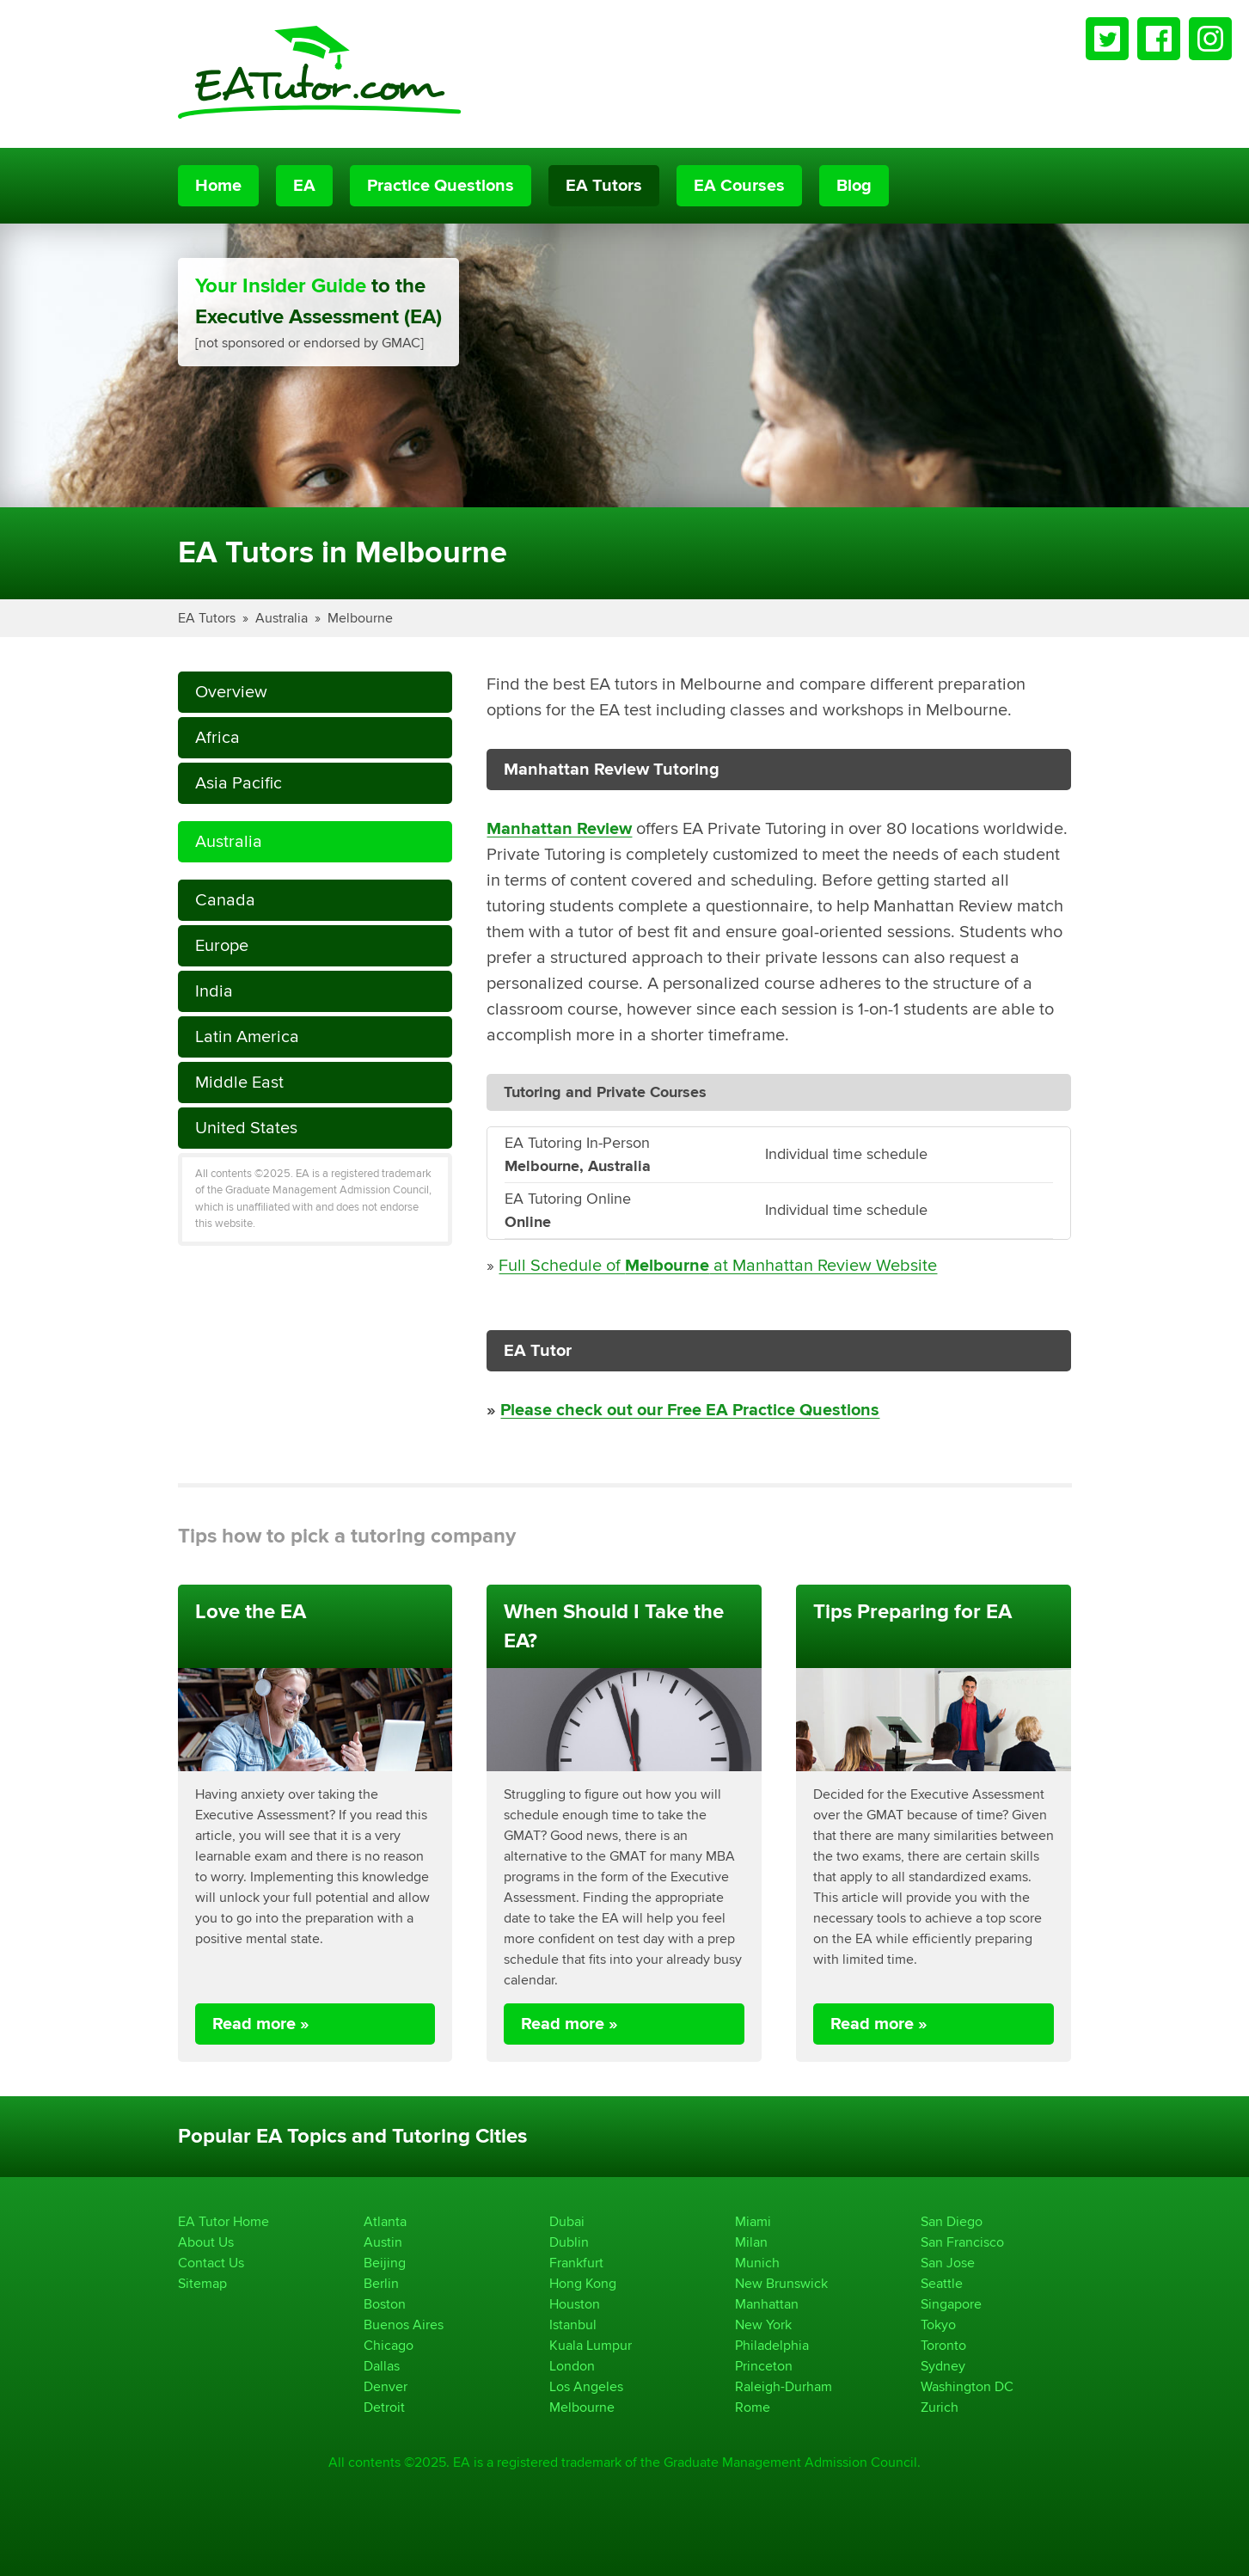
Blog (854, 185)
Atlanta (385, 2221)
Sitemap (202, 2283)
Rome (752, 2407)
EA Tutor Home (223, 2221)
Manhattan (767, 2304)
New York (763, 2324)
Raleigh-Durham (783, 2386)
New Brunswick (781, 2283)
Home (218, 185)
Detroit (384, 2407)
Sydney (943, 2366)
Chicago (388, 2345)
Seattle (942, 2283)
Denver (385, 2386)
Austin (383, 2242)
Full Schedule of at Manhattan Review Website (718, 1265)
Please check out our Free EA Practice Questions (689, 1410)
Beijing (385, 2262)
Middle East (239, 1082)
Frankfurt (576, 2262)
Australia (281, 618)
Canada (225, 900)
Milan (751, 2242)
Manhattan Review (559, 829)
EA (304, 185)
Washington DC (967, 2386)
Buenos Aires (404, 2324)
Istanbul (573, 2324)
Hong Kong (582, 2283)
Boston (385, 2304)
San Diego (952, 2221)
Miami (753, 2221)
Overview (231, 692)
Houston (574, 2304)
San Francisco (962, 2242)
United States (246, 1128)
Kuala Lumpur (590, 2345)
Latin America (247, 1036)
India (214, 991)
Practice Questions (440, 185)
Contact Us (211, 2262)
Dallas (382, 2366)
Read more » (260, 2024)
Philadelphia (772, 2345)
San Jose (948, 2262)
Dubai (567, 2221)
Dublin (569, 2242)
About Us (206, 2242)
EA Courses (739, 185)
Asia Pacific (238, 783)
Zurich (939, 2407)
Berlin (381, 2283)
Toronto (943, 2345)
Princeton (764, 2366)
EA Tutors (604, 185)
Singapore (951, 2304)
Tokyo (938, 2324)
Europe (221, 945)
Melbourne (360, 618)
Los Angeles (586, 2386)
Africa (217, 737)
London (572, 2366)
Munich (757, 2262)
